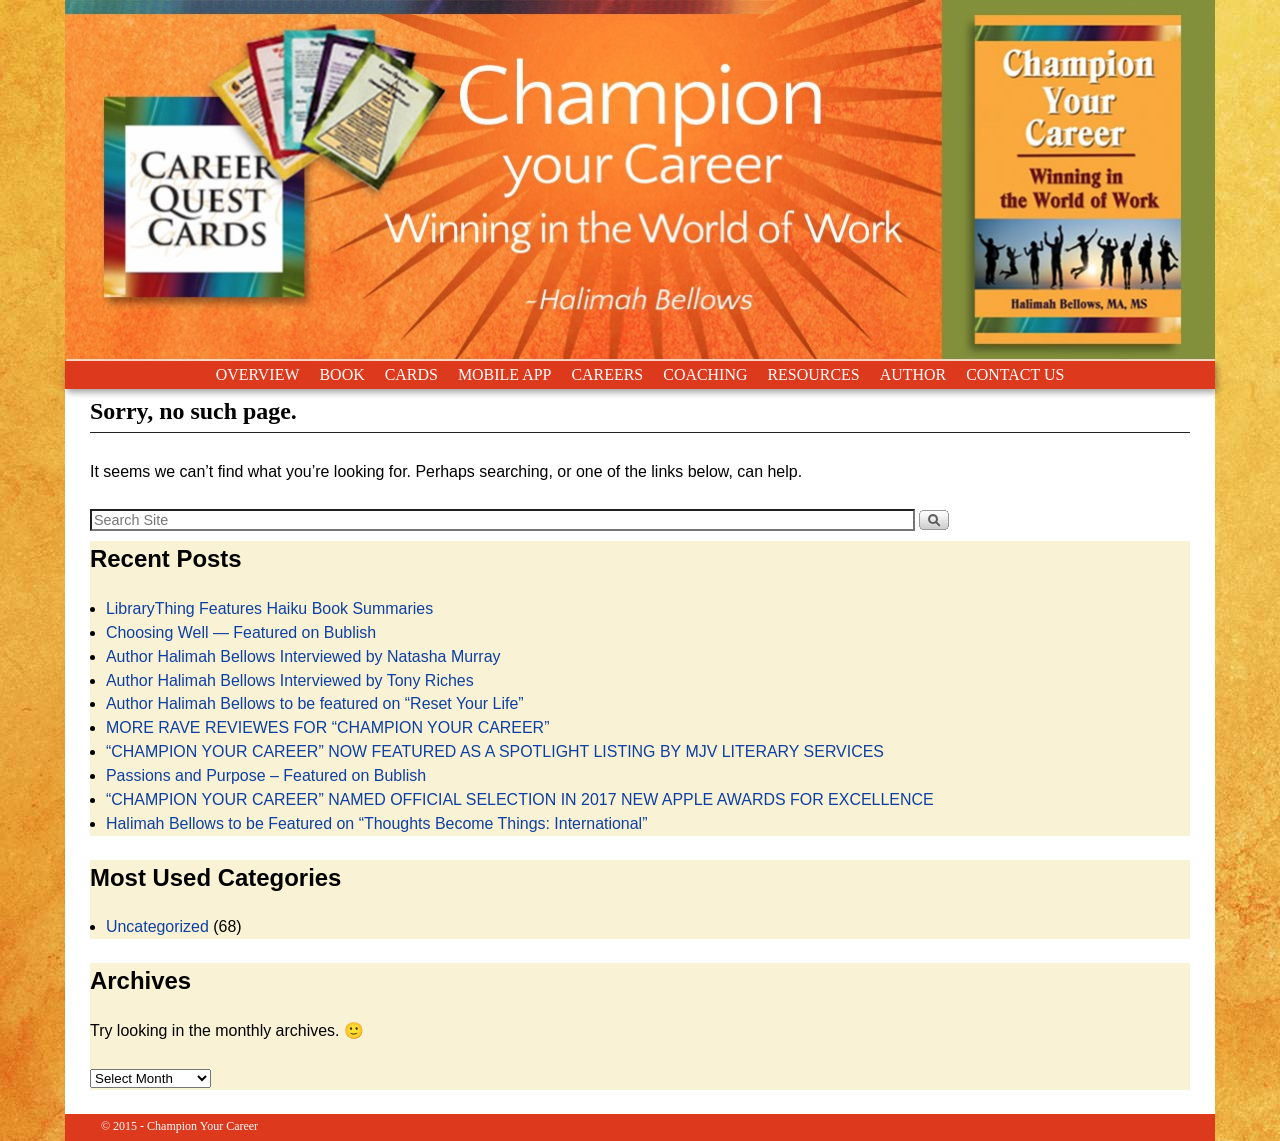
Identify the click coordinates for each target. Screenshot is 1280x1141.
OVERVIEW (258, 374)
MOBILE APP (505, 374)
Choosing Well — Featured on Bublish (241, 632)
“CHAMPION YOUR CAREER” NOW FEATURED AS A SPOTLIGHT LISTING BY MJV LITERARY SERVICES (495, 751)
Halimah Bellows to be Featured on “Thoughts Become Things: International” (377, 823)
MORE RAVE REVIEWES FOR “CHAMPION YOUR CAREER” (328, 727)
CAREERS (607, 374)
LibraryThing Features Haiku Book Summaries (269, 608)
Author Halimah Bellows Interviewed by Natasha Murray (303, 656)
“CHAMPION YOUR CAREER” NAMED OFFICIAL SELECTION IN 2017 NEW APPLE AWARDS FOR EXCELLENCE (520, 799)
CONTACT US (1015, 374)
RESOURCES (813, 374)
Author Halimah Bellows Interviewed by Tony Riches (290, 680)
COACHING (705, 374)
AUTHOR (913, 374)
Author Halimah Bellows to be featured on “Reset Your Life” (315, 703)
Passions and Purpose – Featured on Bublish (266, 775)
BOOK (341, 374)
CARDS (411, 374)
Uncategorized (157, 926)
